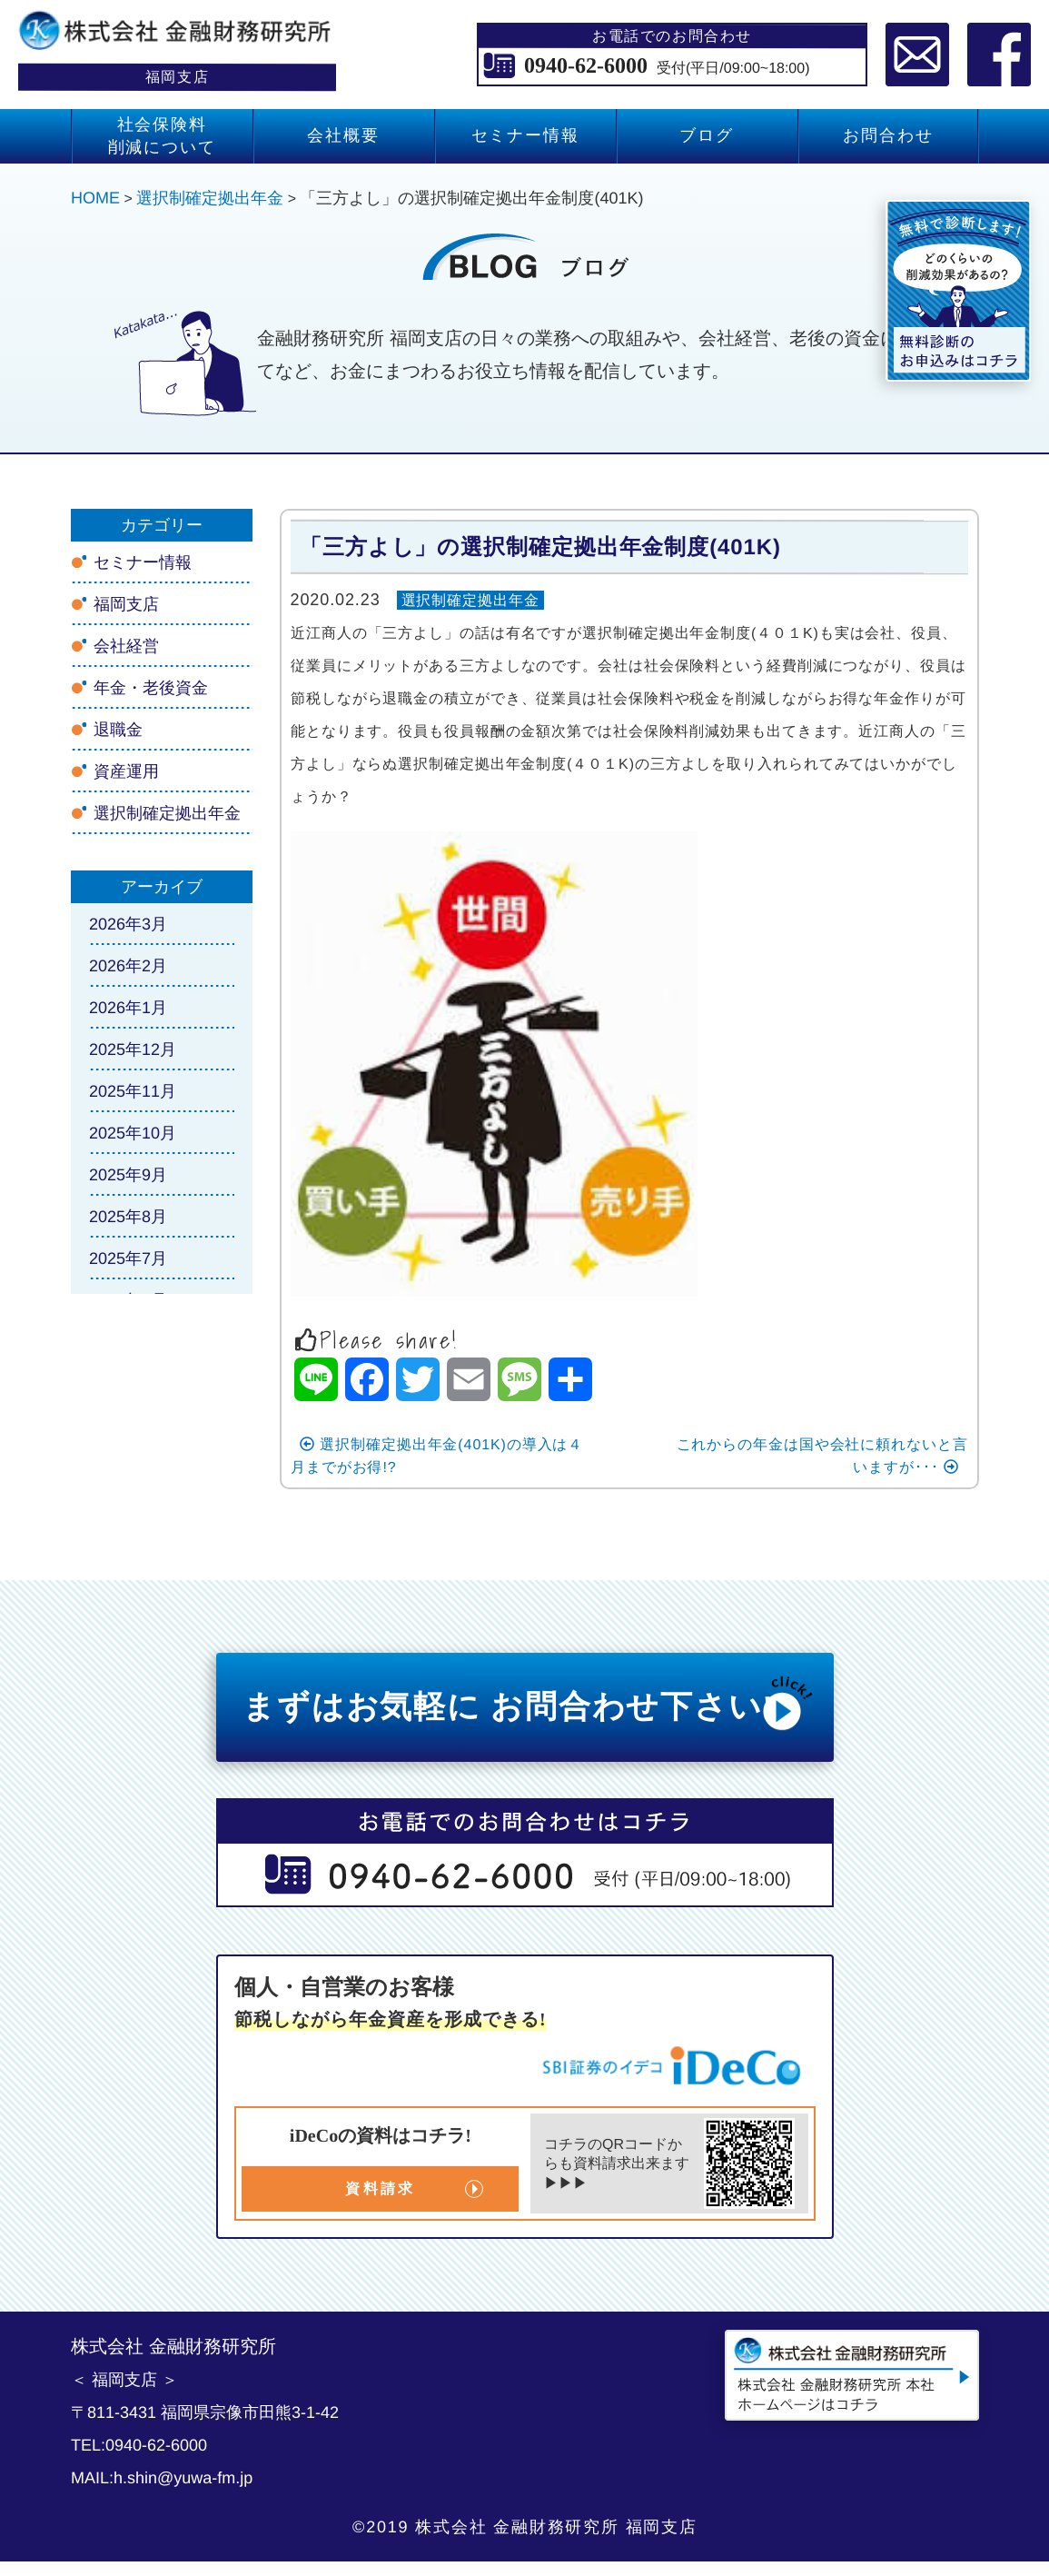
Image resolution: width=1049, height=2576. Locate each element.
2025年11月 (131, 1091)
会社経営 (125, 646)
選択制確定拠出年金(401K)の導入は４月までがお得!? (436, 1455)
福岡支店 (125, 604)
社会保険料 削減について (161, 135)
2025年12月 (131, 1049)
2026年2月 (127, 966)
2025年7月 (127, 1258)
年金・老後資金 (150, 688)
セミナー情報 (524, 135)
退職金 (117, 730)
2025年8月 (127, 1217)
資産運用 (125, 771)
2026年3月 (127, 924)
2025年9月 (127, 1175)
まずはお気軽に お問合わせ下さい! (528, 1703)
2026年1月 (127, 1008)
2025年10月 (131, 1133)
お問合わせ (888, 135)
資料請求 (380, 2188)
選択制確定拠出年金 (470, 600)
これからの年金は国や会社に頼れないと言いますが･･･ (821, 1455)
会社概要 (343, 135)
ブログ (706, 135)
